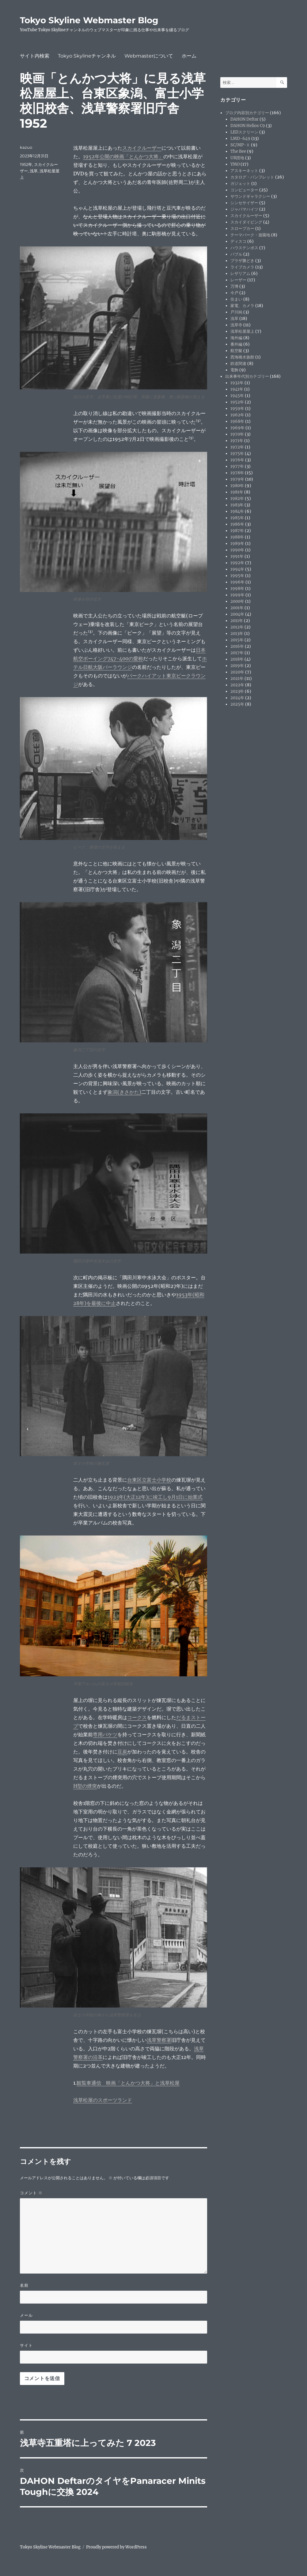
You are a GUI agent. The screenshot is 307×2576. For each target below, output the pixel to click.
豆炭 (122, 1752)
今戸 (234, 292)
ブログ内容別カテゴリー (247, 112)
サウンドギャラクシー (250, 196)
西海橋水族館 (242, 357)
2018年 (237, 659)
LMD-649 (240, 138)
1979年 (237, 479)
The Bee (238, 151)
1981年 (236, 492)
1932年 (237, 382)
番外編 (236, 344)
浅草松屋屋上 (242, 331)
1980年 (237, 485)
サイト (26, 2345)
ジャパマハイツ (244, 209)
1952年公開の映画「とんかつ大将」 (123, 156)
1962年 (237, 415)
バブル (236, 254)
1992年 (237, 562)
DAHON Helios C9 (247, 125)
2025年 (237, 704)
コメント (31, 2192)
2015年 (237, 640)
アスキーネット (244, 170)
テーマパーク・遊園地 (250, 235)
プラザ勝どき (242, 260)
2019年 (237, 665)
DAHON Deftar (244, 119)
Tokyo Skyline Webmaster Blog (89, 20)
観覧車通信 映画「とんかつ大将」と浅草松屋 (128, 2083)
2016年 (237, 646)
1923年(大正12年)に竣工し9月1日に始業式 (155, 1497)
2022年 (237, 685)
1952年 (26, 164)
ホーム (189, 56)
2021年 (237, 678)
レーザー (238, 280)
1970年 (237, 434)
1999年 (237, 595)
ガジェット (240, 183)
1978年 (237, 472)
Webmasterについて (148, 56)
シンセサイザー (244, 202)
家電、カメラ (242, 305)
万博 (234, 286)
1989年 (237, 543)
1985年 (237, 517)
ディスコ (238, 241)
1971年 (236, 440)
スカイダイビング (246, 222)
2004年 (237, 614)
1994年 (237, 569)
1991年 (237, 556)
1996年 (237, 582)
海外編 (236, 337)
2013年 (236, 633)
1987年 (237, 530)
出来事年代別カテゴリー (247, 376)
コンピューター (244, 190)
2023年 (237, 691)
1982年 (237, 498)
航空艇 (236, 350)
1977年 (237, 466)
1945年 (237, 395)
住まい (236, 299)
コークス (137, 1717)
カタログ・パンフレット (252, 177)
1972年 (237, 447)
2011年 (236, 620)
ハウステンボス (244, 247)
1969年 (237, 427)
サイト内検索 (34, 56)
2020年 (237, 672)
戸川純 (236, 312)
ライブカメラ (242, 267)
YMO (235, 164)
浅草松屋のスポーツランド (102, 2100)
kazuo (26, 147)
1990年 (237, 550)
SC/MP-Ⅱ (240, 145)
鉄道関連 (238, 363)
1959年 (237, 408)
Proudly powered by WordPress (116, 2547)
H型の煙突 (85, 1786)
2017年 (237, 652)
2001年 (237, 607)
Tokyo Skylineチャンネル (87, 56)
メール (26, 2315)
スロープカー (242, 228)
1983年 (237, 505)
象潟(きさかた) (124, 1092)
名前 (24, 2285)
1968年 (237, 421)
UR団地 (237, 157)
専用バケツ (105, 1734)
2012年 (237, 627)
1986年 (237, 524)
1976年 (237, 460)
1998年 (237, 588)
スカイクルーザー (141, 148)
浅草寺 (236, 325)
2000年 (237, 601)
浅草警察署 (159, 2040)
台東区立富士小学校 (149, 1480)
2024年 (237, 697)
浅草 (34, 170)
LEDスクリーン (244, 132)
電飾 (234, 370)
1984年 (237, 511)
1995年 (237, 575)
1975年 (237, 453)
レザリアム (240, 273)
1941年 (236, 389)
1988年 (237, 537)
